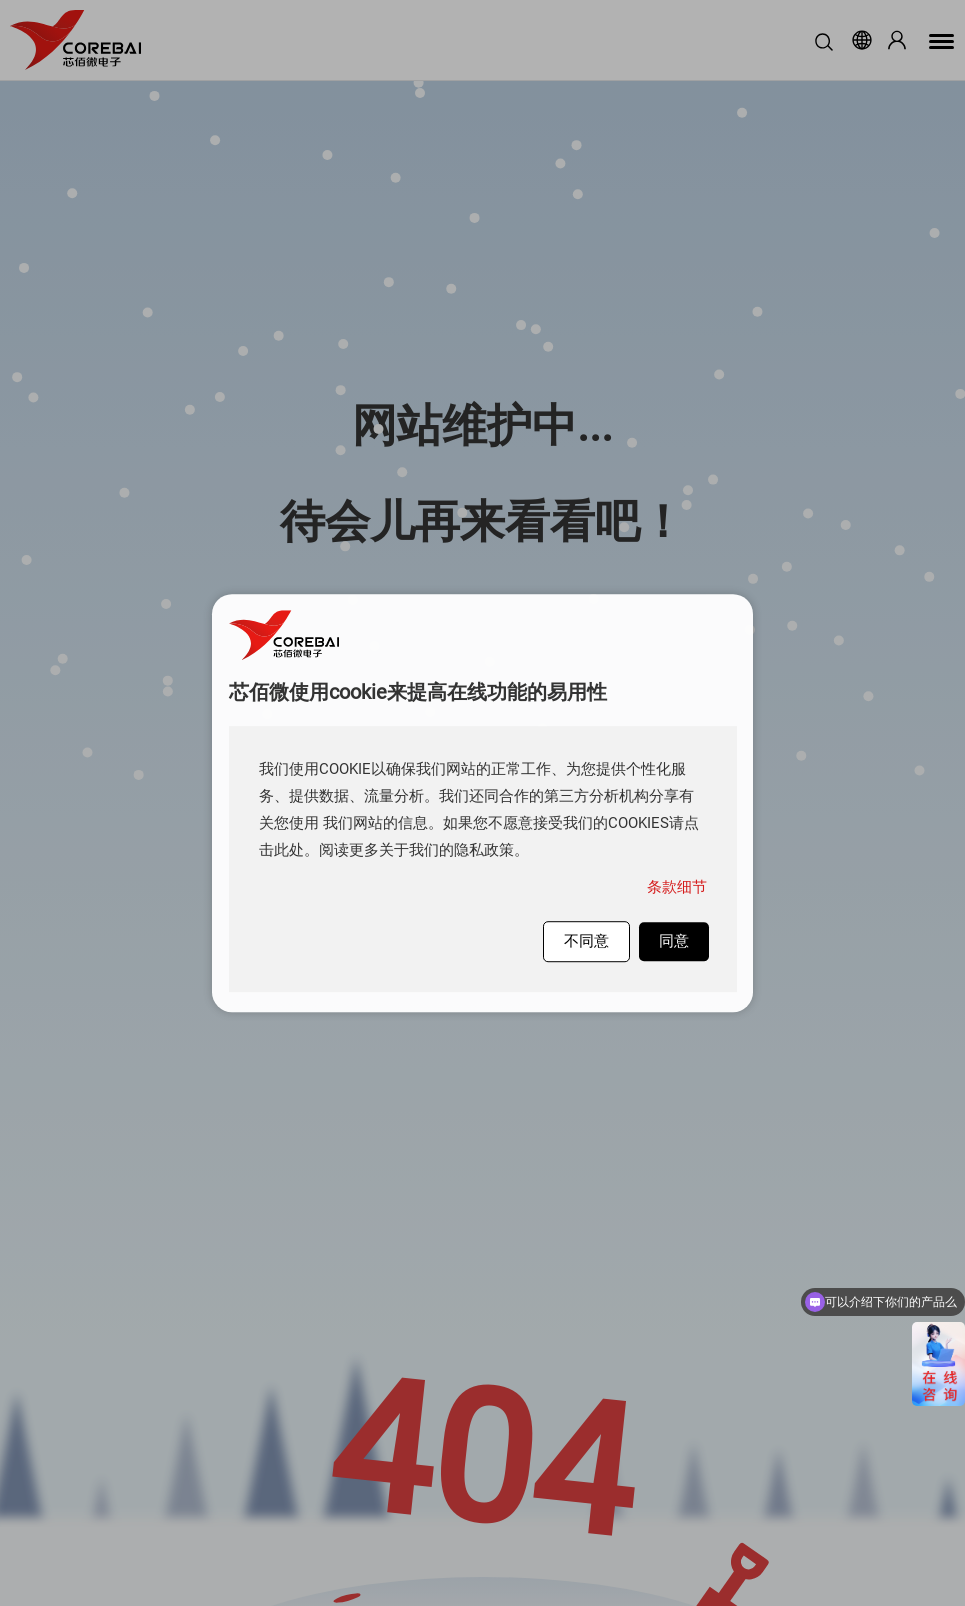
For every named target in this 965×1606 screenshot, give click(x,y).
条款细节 (677, 887)
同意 (674, 941)
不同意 (586, 941)
